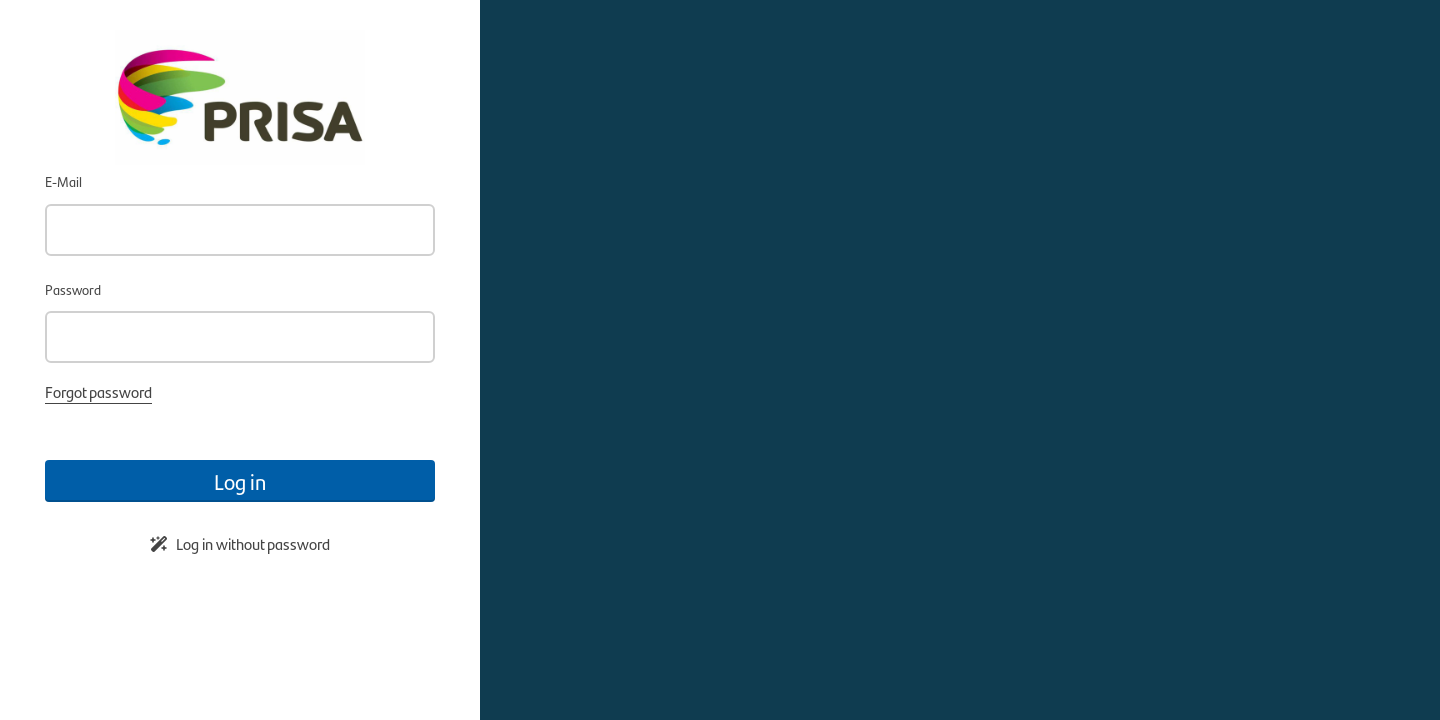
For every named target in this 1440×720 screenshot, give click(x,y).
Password (73, 289)
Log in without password (240, 543)
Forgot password (98, 391)
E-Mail (63, 181)
